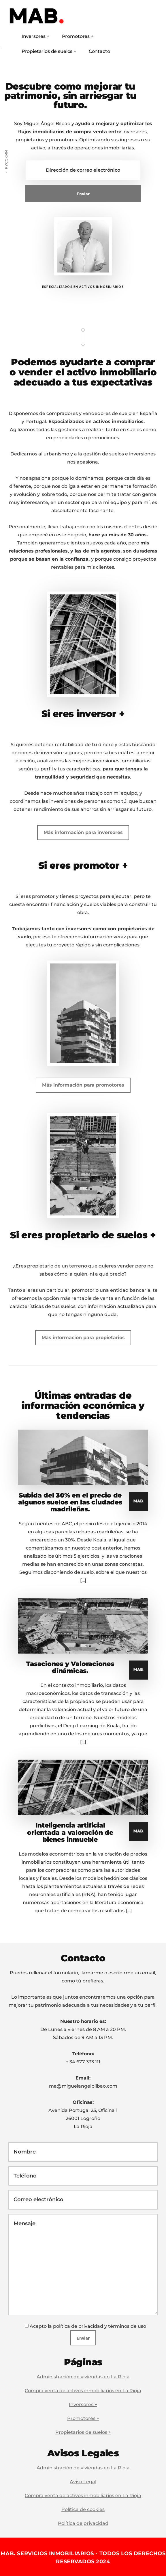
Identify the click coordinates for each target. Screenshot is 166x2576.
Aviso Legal (83, 2481)
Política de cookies (83, 2509)
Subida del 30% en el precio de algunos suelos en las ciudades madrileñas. (70, 1502)
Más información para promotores (83, 1085)
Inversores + (83, 2404)
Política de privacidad (83, 2523)
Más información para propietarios (83, 1337)
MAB (45, 17)
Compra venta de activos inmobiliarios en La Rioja (83, 2390)
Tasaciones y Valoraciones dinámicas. (70, 1667)
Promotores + (83, 2418)
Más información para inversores (83, 832)
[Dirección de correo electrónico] (83, 170)
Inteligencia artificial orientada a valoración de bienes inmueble (70, 1832)
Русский (6, 159)
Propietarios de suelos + (83, 2432)
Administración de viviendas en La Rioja (83, 2376)
